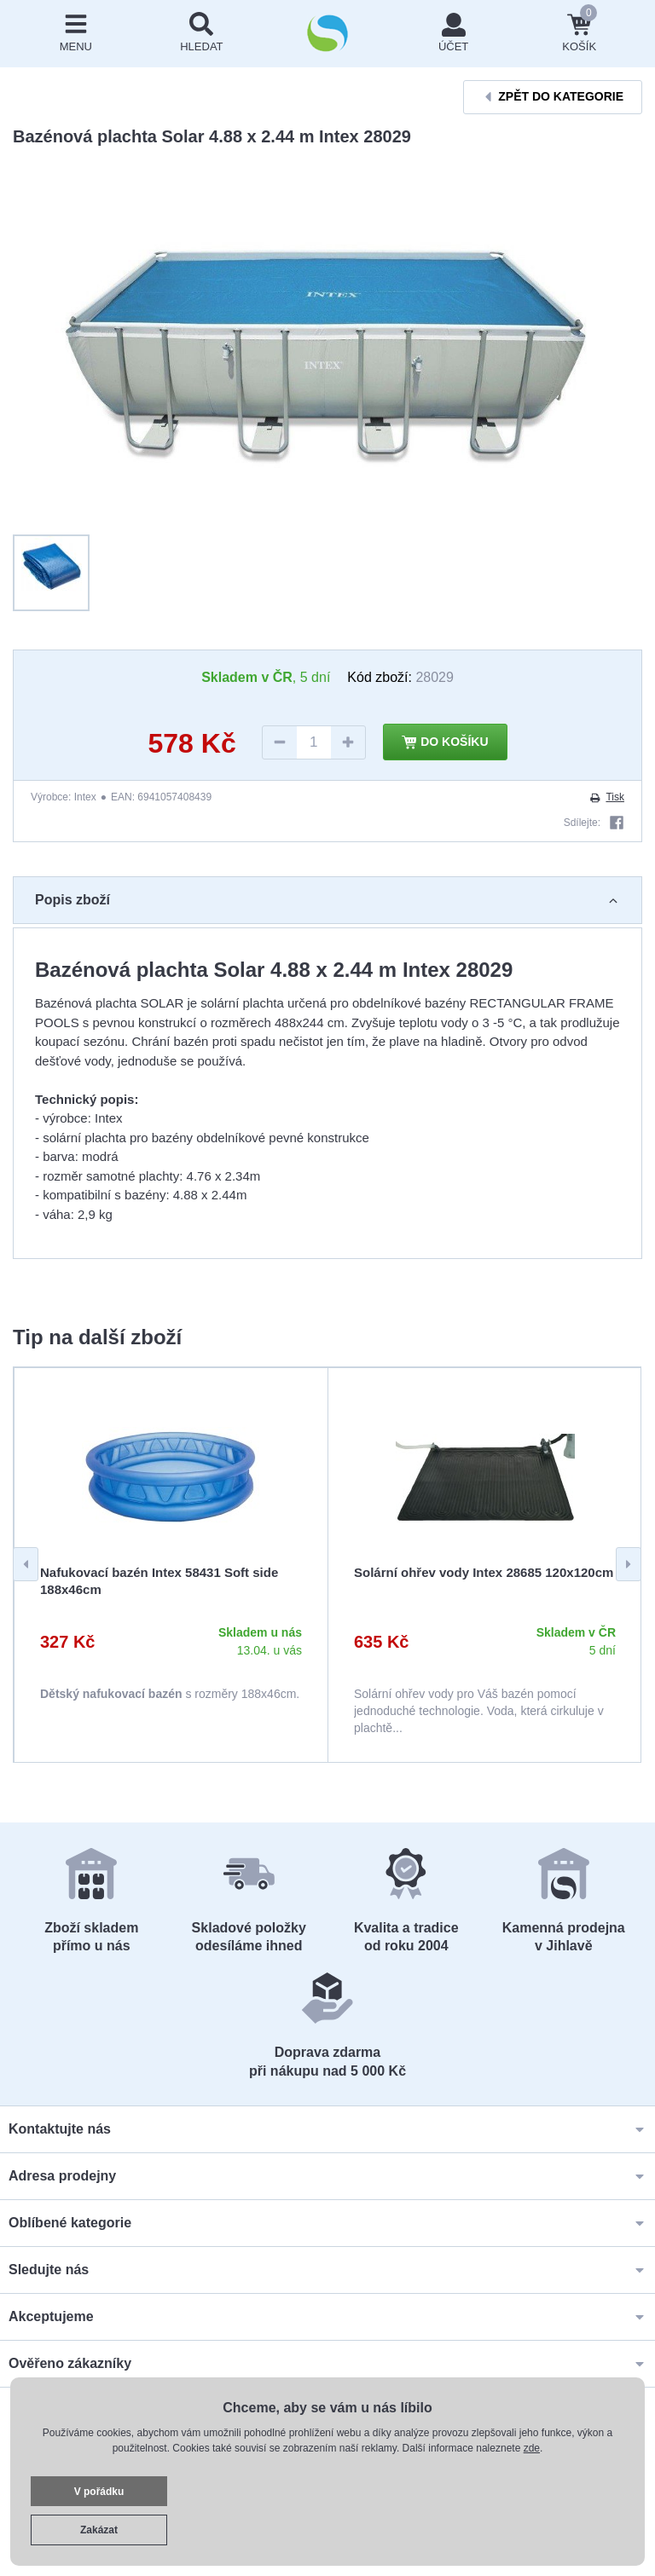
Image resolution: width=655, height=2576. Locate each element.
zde (532, 2448)
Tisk (606, 797)
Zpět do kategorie (552, 97)
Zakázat (99, 2530)
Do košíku (445, 742)
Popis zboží (327, 899)
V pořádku (99, 2492)
